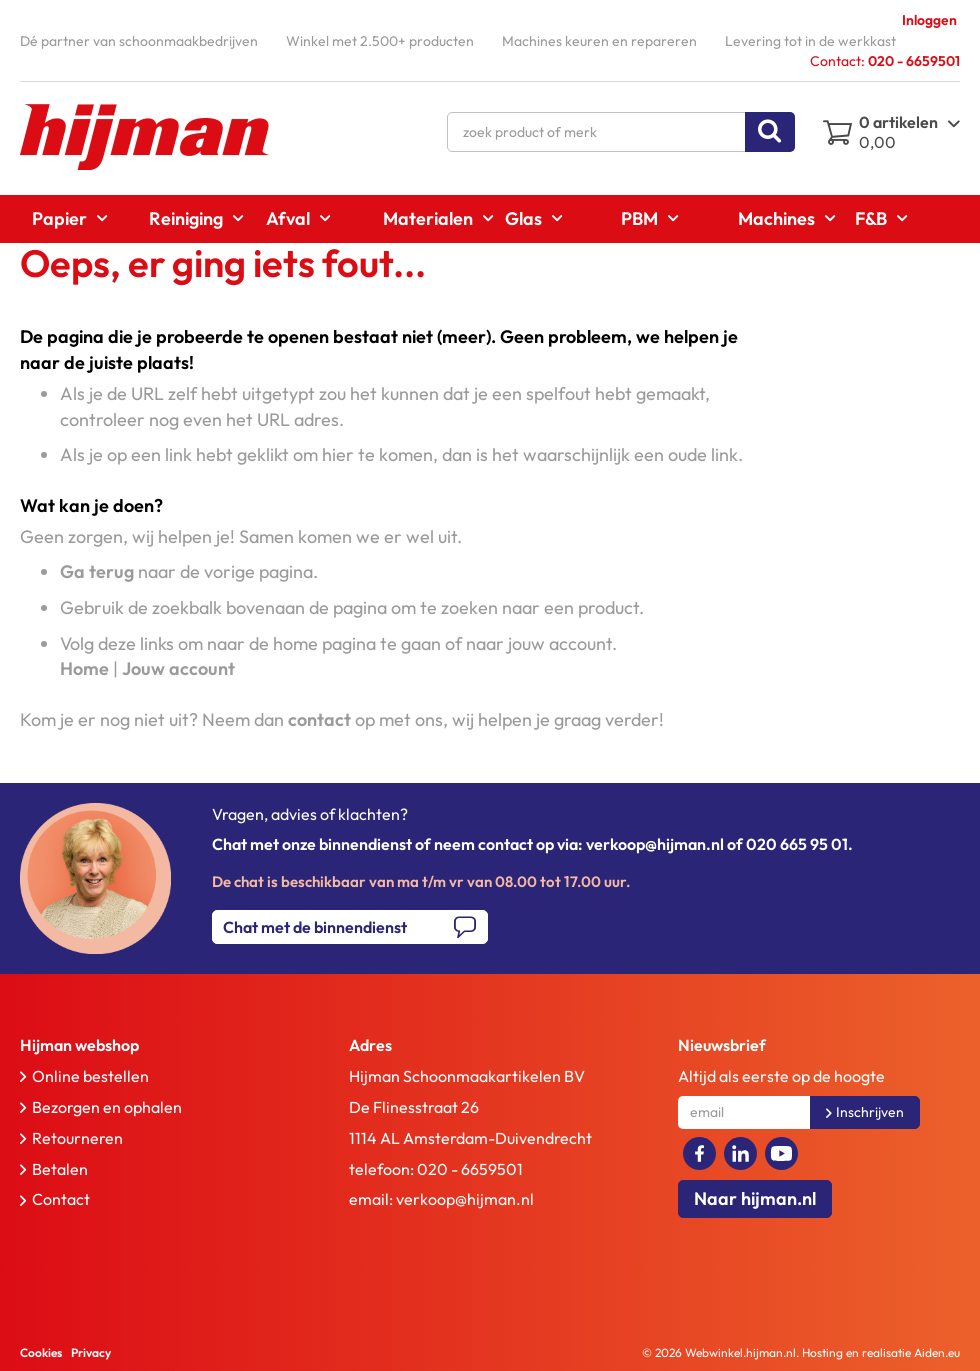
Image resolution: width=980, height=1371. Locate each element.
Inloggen (929, 20)
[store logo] (145, 137)
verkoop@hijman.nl (465, 1199)
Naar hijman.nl (755, 1198)
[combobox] (621, 132)
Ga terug (97, 571)
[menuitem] (63, 218)
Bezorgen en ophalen (107, 1107)
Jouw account (178, 668)
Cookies (41, 1352)
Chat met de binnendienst (315, 927)
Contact (61, 1199)
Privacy (91, 1352)
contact (319, 719)
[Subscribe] (865, 1112)
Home (84, 668)
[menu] (490, 219)
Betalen (60, 1169)
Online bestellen (90, 1076)
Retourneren (77, 1138)
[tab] (151, 1045)
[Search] (770, 132)
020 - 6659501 (470, 1169)
